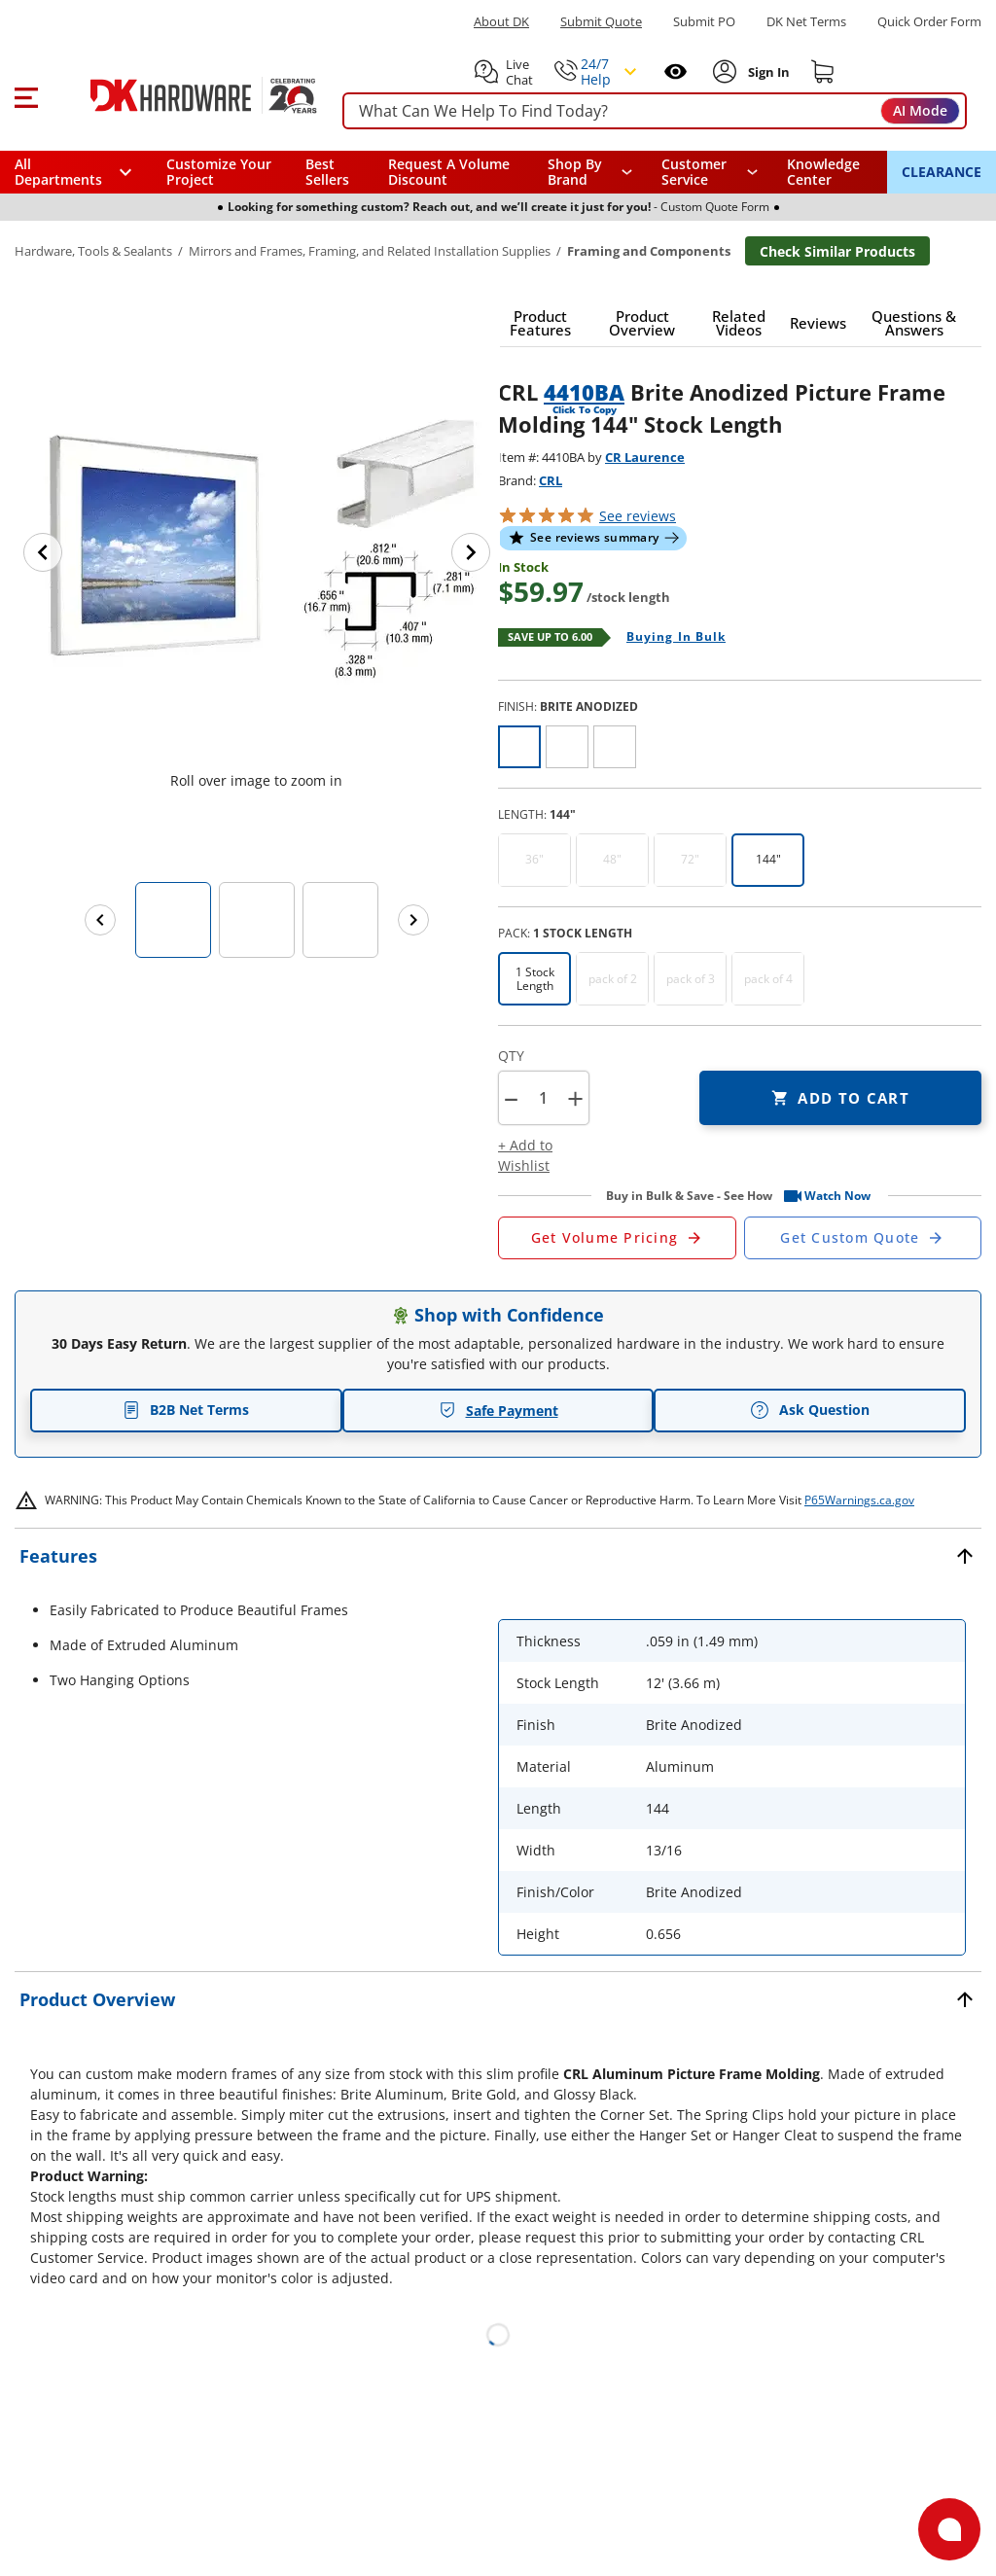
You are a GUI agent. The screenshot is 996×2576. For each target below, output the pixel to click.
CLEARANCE (941, 171)
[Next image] (470, 552)
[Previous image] (42, 552)
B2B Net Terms (186, 1409)
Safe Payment (498, 1410)
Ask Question (810, 1410)
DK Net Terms (806, 22)
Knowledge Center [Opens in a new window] (823, 172)
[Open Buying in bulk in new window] (669, 638)
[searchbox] (654, 111)
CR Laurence (645, 457)
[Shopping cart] (823, 72)
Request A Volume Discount (449, 172)
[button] (26, 95)
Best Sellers (327, 172)
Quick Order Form (929, 22)
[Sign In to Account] (767, 72)
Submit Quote (601, 22)
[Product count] (542, 1098)
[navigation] (710, 172)
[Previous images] (100, 919)
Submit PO (704, 22)
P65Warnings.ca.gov (859, 1500)
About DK (501, 22)
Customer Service (694, 172)
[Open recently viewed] (675, 71)
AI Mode (920, 110)
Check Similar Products (837, 251)
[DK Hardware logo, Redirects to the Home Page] (183, 95)
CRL (550, 480)
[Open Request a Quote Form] (617, 1238)
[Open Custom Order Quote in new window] (863, 1238)
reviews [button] (637, 516)
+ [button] (575, 1098)
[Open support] (949, 2529)
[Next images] (413, 919)
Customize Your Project (218, 172)
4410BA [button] (584, 391)
